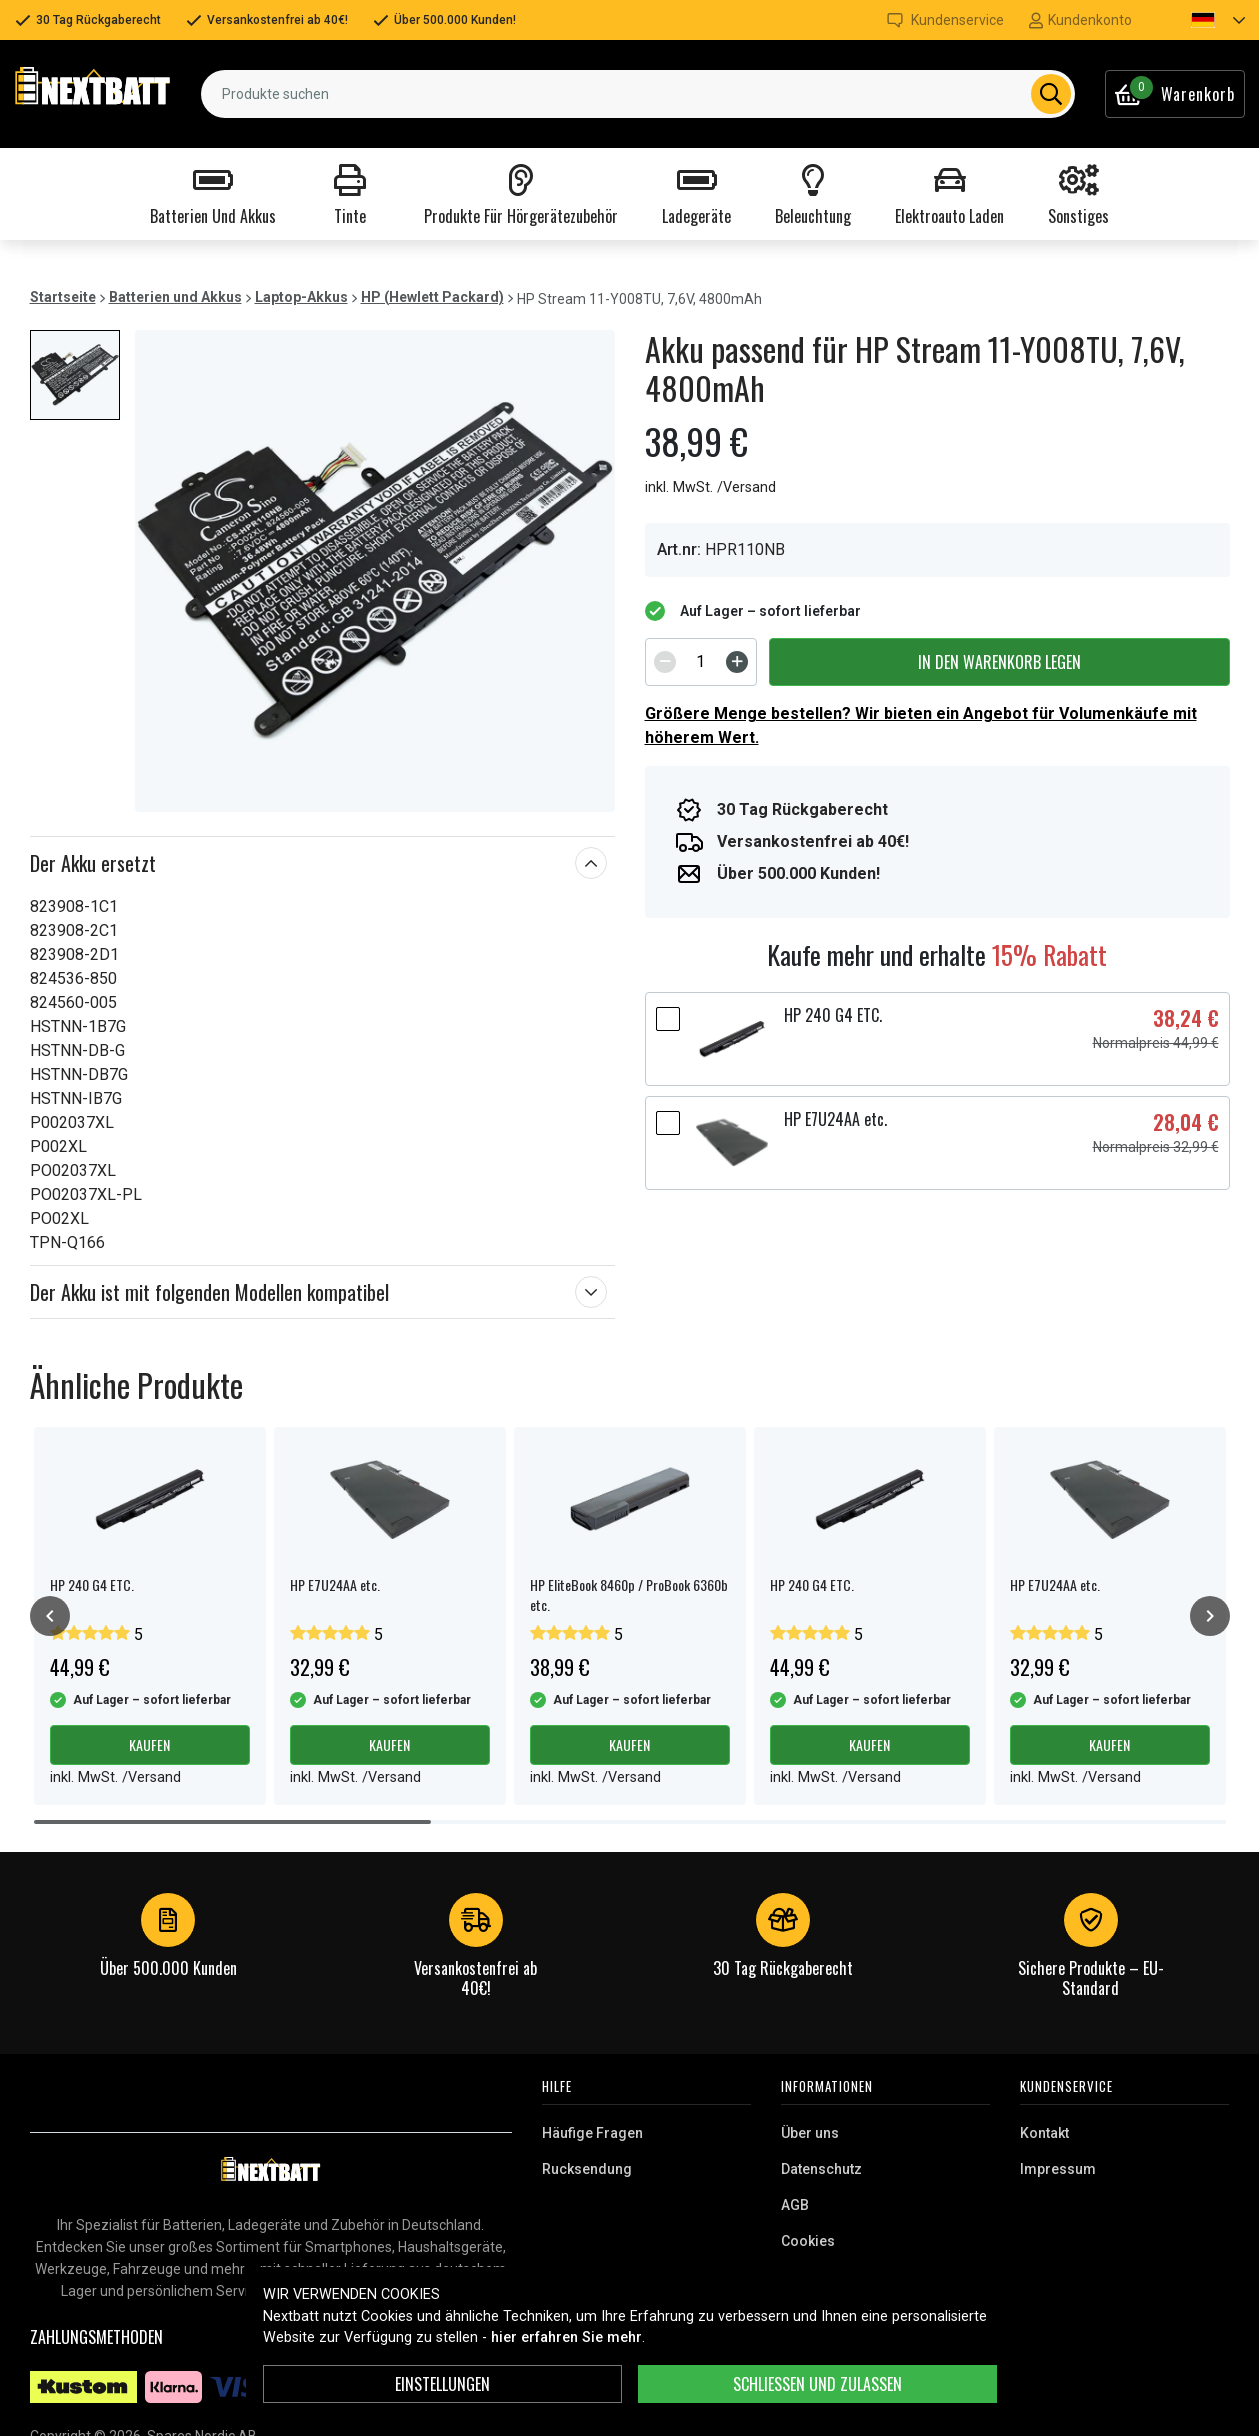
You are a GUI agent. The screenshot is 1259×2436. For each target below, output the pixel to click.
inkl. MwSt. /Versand (710, 487)
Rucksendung (587, 2169)
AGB (795, 2205)
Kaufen (149, 1744)
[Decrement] (665, 662)
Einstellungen (442, 2384)
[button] (1201, 20)
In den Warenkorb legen (999, 662)
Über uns (810, 2133)
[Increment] (737, 662)
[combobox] (637, 94)
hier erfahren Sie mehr (566, 2337)
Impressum (1058, 2169)
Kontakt (1044, 2133)
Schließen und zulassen (817, 2384)
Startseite (63, 297)
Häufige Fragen (592, 2133)
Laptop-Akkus (301, 297)
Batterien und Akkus (175, 297)
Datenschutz (821, 2169)
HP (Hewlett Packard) (432, 297)
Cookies (808, 2241)
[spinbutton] (701, 662)
